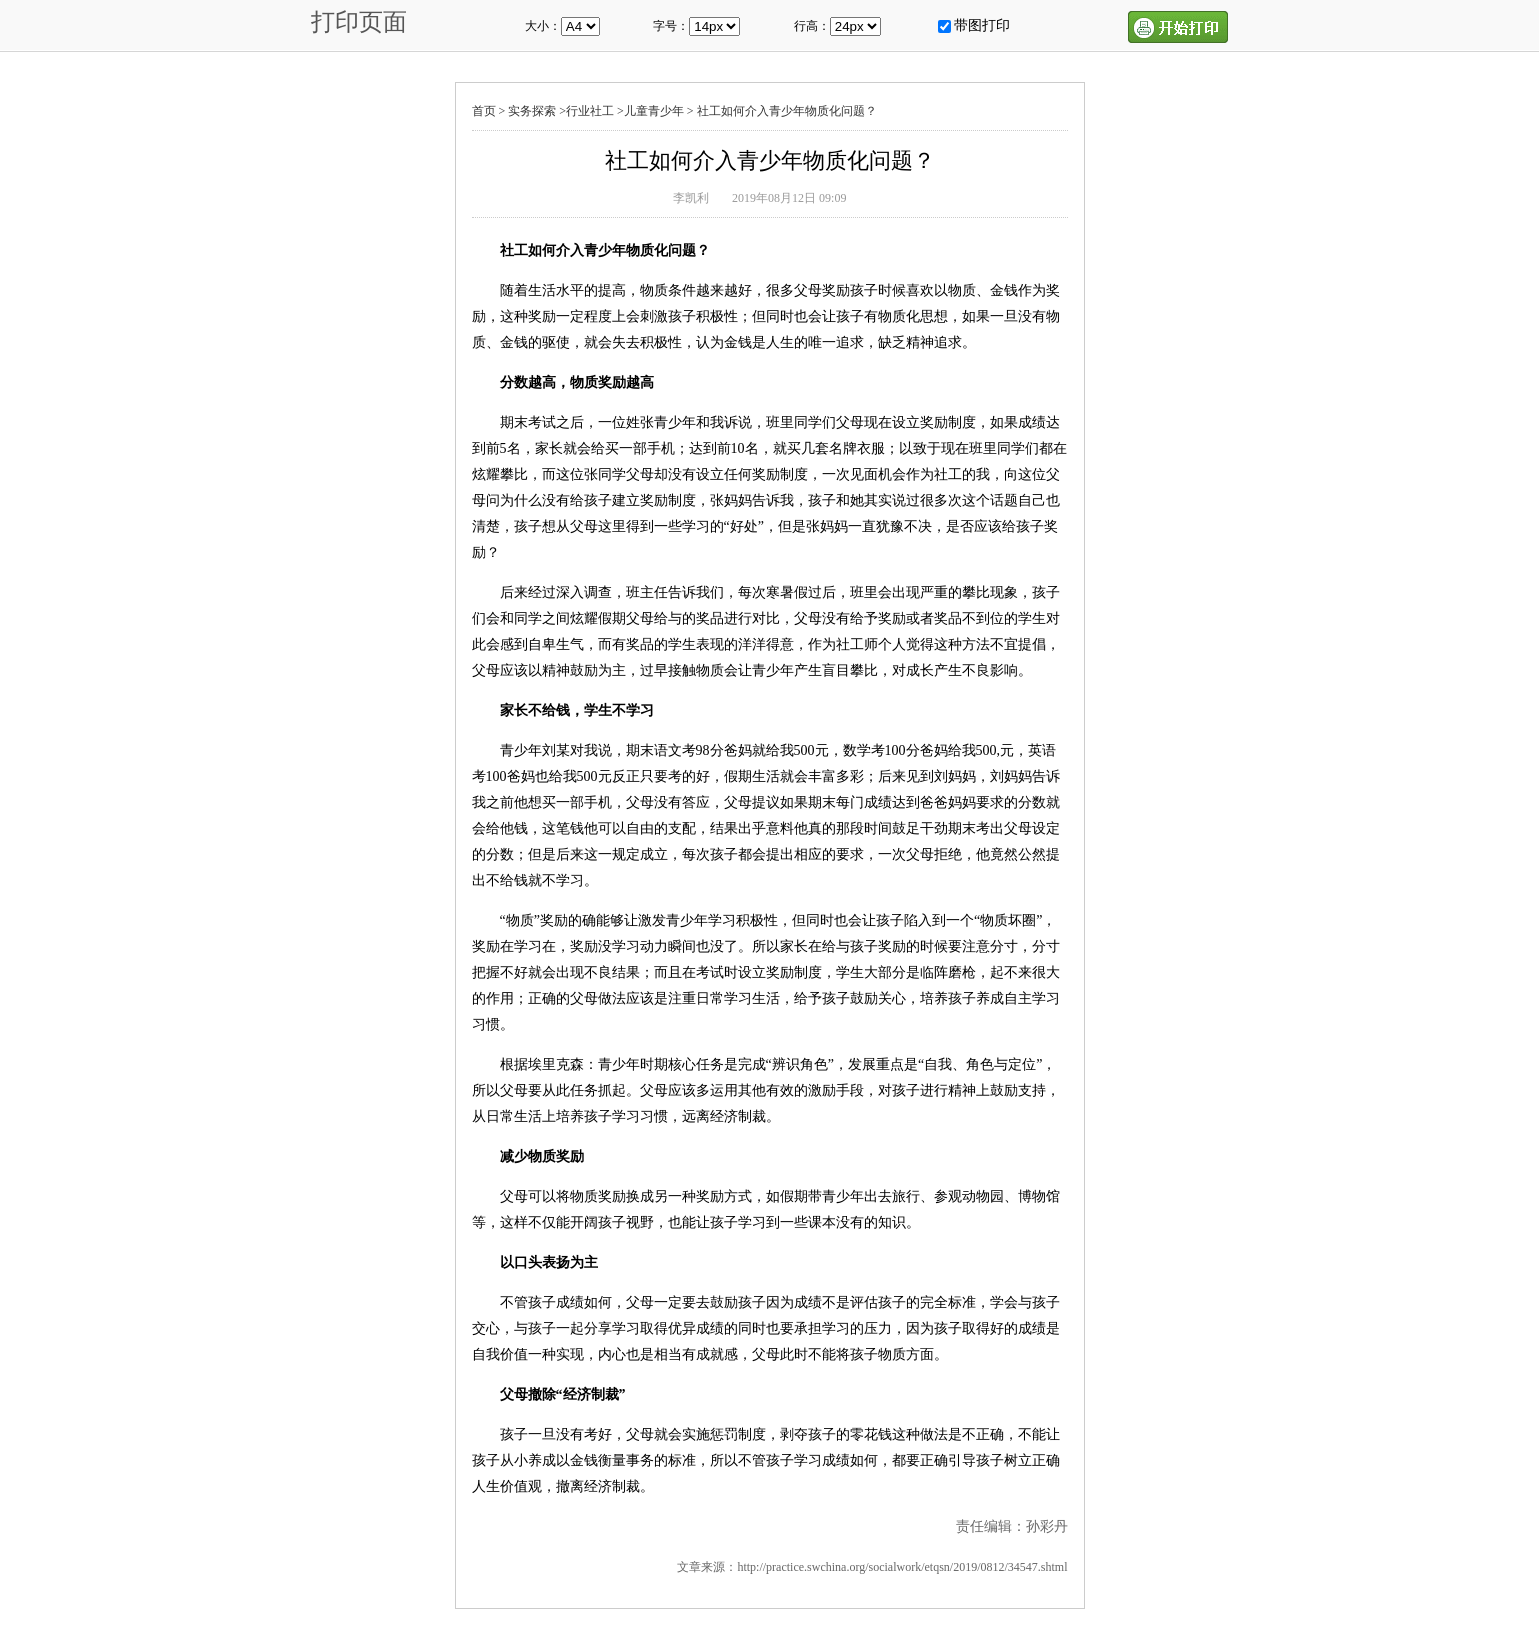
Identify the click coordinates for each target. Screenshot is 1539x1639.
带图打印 (982, 25)
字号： (671, 26)
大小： (543, 26)
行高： (812, 26)
